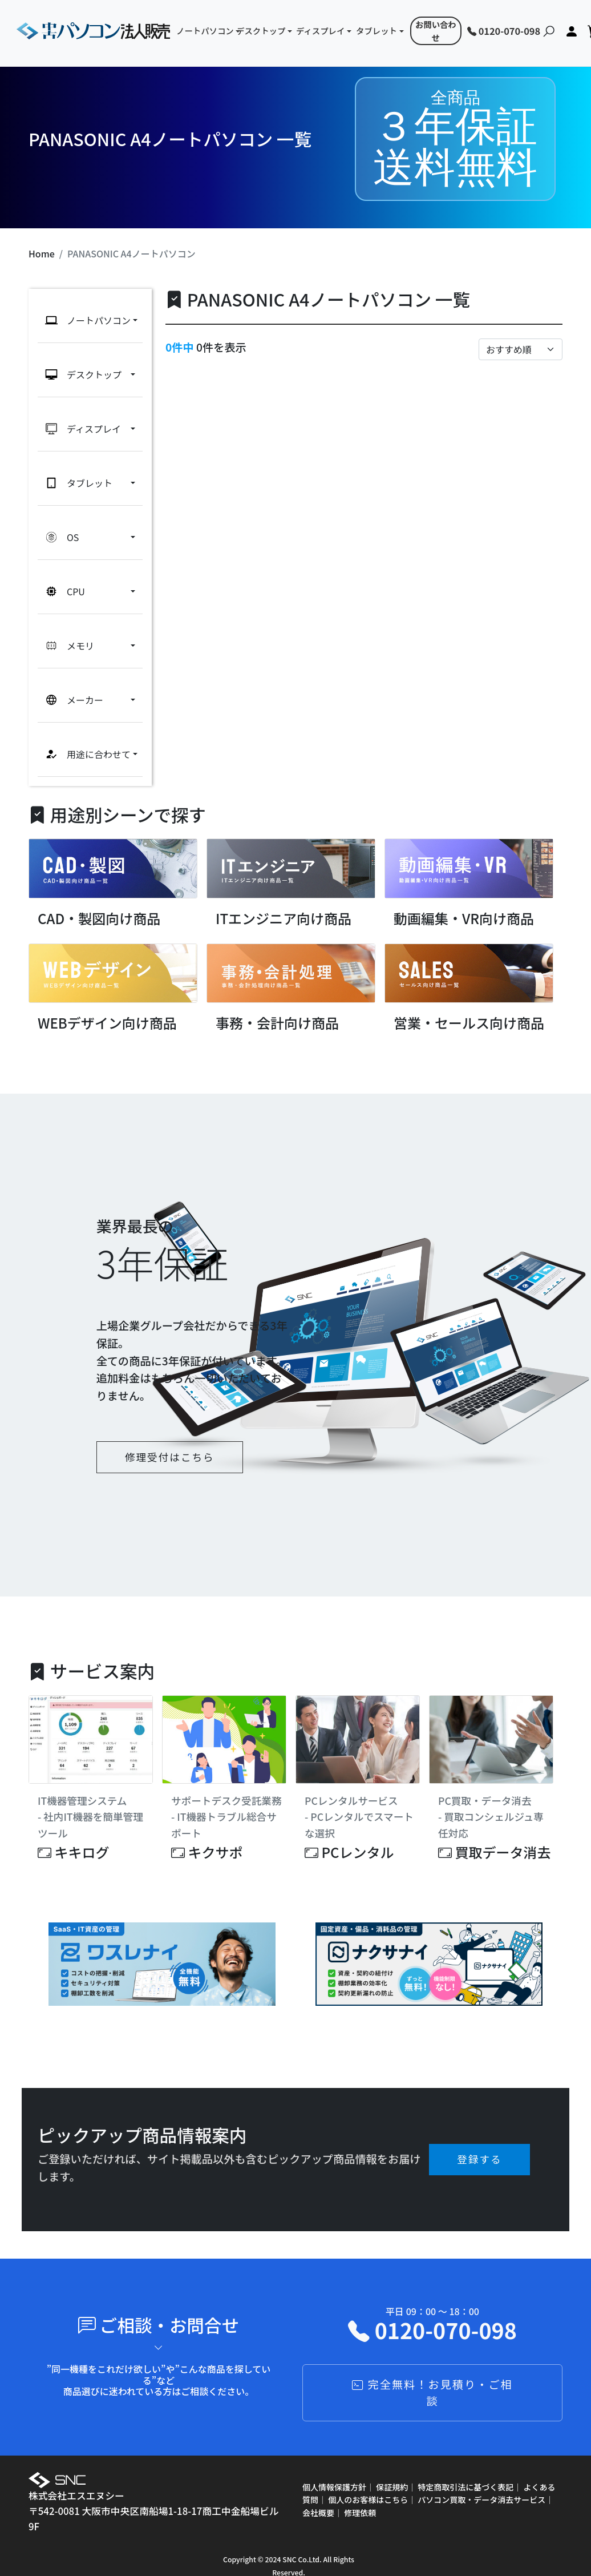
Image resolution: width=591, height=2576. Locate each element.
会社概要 (318, 2494)
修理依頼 (360, 2494)
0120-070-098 (503, 31)
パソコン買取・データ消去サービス (481, 2481)
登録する (479, 2141)
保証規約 (392, 2468)
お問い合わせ (435, 30)
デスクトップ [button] (260, 31)
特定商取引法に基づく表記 (465, 2468)
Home (42, 253)
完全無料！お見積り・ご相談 (432, 2374)
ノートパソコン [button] (202, 31)
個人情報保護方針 (334, 2468)
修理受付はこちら (169, 1439)
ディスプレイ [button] (320, 31)
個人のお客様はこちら (368, 2481)
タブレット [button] (376, 31)
